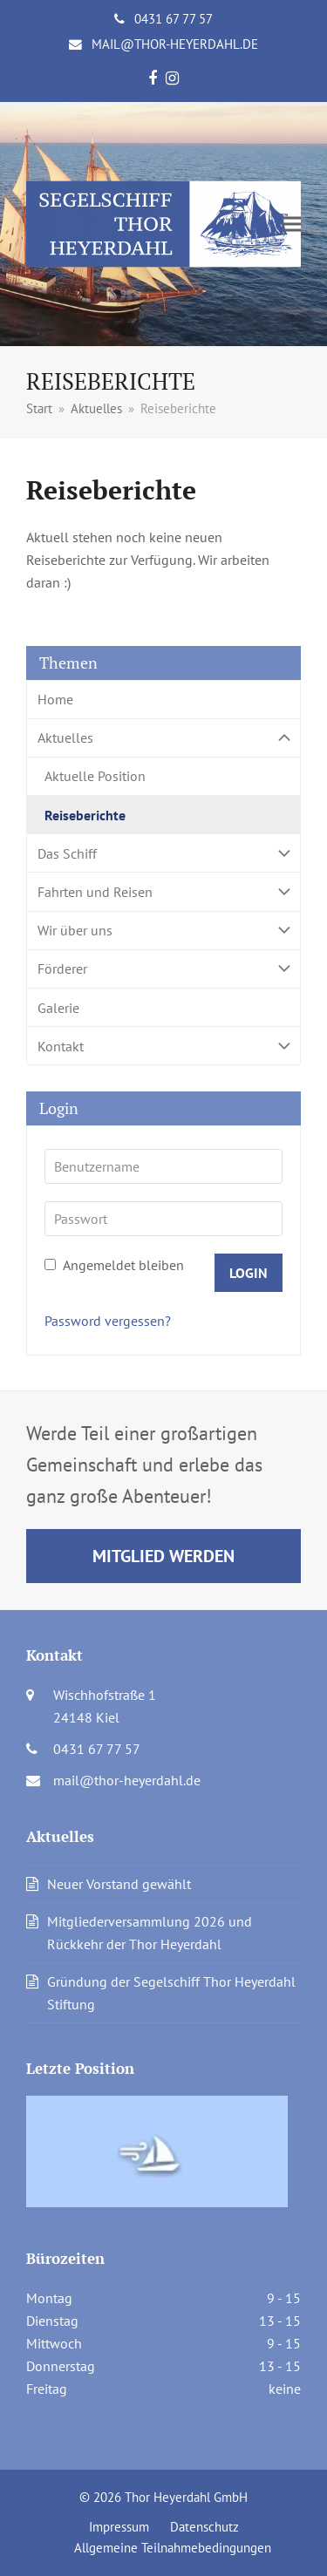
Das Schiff (163, 853)
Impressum (119, 2526)
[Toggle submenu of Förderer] (163, 969)
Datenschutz (204, 2526)
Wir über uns (163, 930)
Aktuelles (163, 738)
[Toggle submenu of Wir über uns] (163, 930)
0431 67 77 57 (173, 18)
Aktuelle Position (95, 776)
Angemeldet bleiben (114, 1265)
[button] (291, 224)
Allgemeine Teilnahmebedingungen (172, 2547)
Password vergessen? (107, 1320)
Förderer (163, 969)
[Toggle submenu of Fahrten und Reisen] (163, 891)
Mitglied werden (163, 1556)
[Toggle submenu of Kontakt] (163, 1045)
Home (55, 699)
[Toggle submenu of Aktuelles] (163, 738)
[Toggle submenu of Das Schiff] (163, 853)
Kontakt (163, 1045)
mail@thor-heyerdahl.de (175, 44)
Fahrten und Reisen (163, 891)
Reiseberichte (85, 815)
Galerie (58, 1007)
